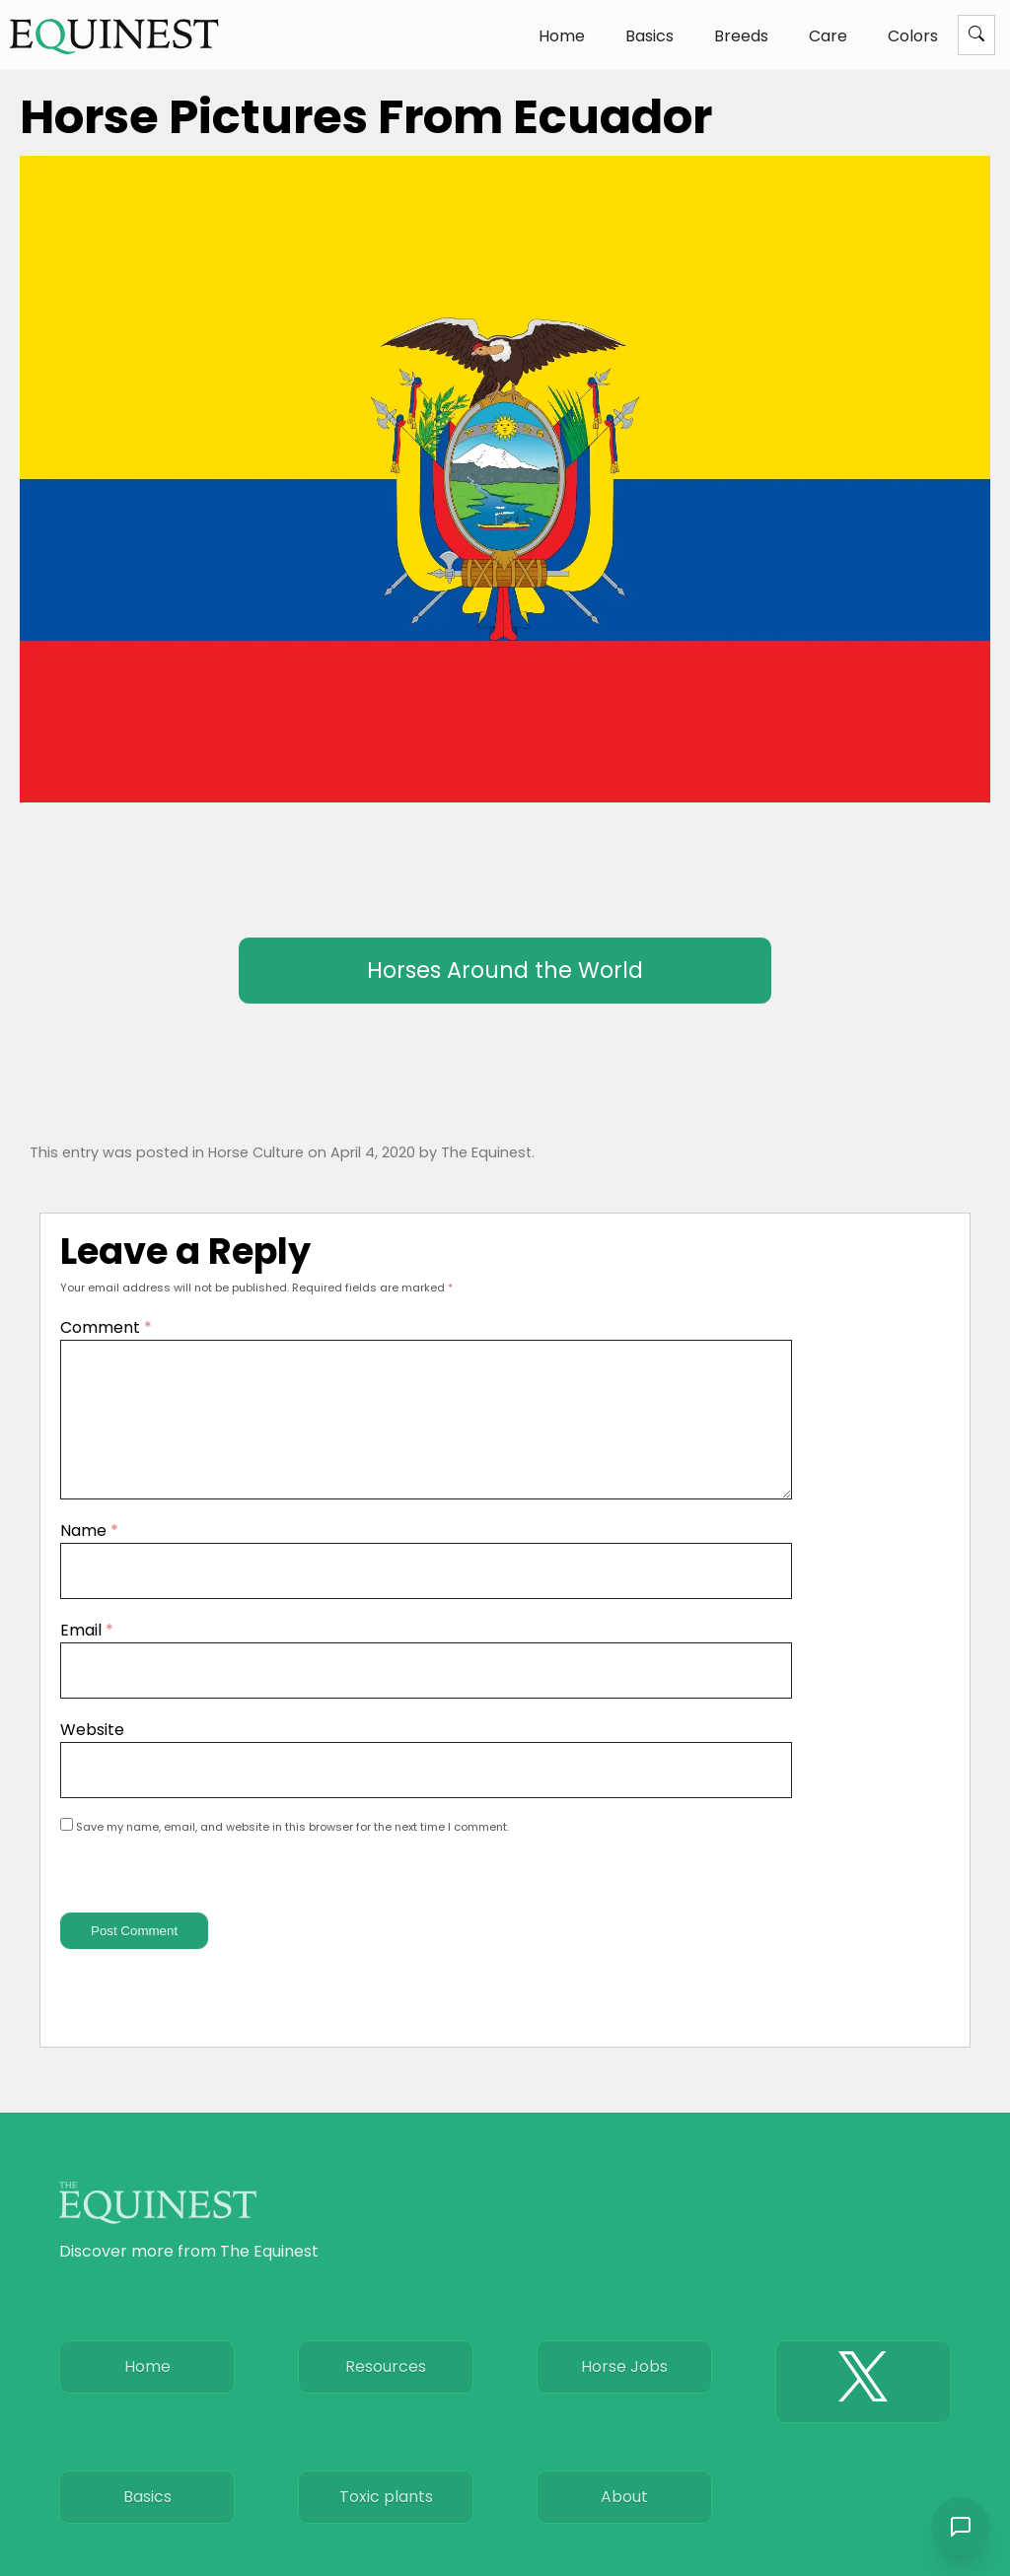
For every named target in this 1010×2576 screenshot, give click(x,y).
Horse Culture (256, 1152)
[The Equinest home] (114, 36)
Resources (385, 2390)
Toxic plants (386, 2520)
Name (89, 1554)
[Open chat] (960, 2526)
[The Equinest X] (863, 2405)
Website (92, 1753)
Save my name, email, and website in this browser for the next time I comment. (292, 1850)
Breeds (741, 36)
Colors (913, 36)
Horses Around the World (505, 970)
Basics (649, 36)
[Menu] (976, 35)
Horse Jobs (624, 2390)
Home (562, 36)
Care (828, 36)
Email (86, 1653)
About (624, 2520)
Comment (106, 1327)
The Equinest (486, 1152)
